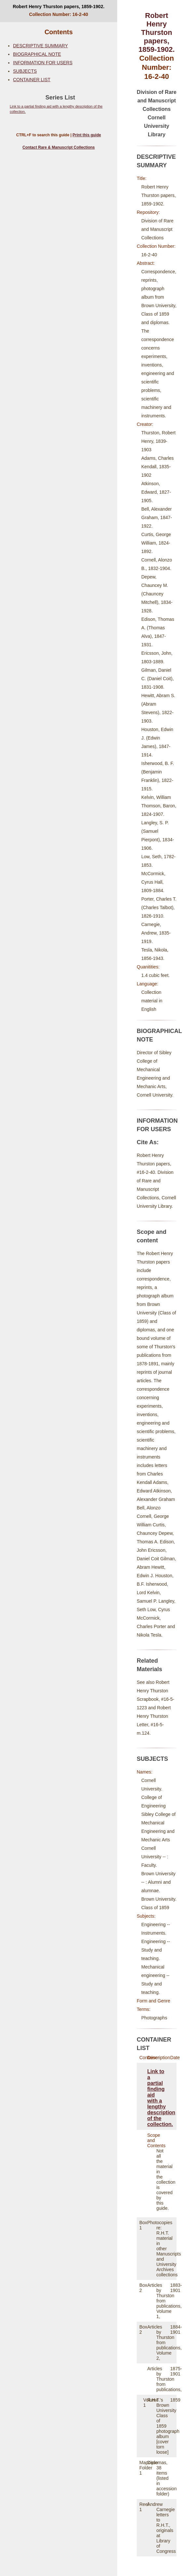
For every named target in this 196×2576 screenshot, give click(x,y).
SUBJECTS (25, 71)
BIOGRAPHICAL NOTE (37, 54)
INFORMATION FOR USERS (43, 62)
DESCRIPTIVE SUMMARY (40, 45)
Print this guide (87, 135)
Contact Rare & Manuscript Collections (58, 147)
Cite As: (148, 1142)
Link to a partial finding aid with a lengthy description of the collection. (161, 2098)
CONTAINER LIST (31, 79)
